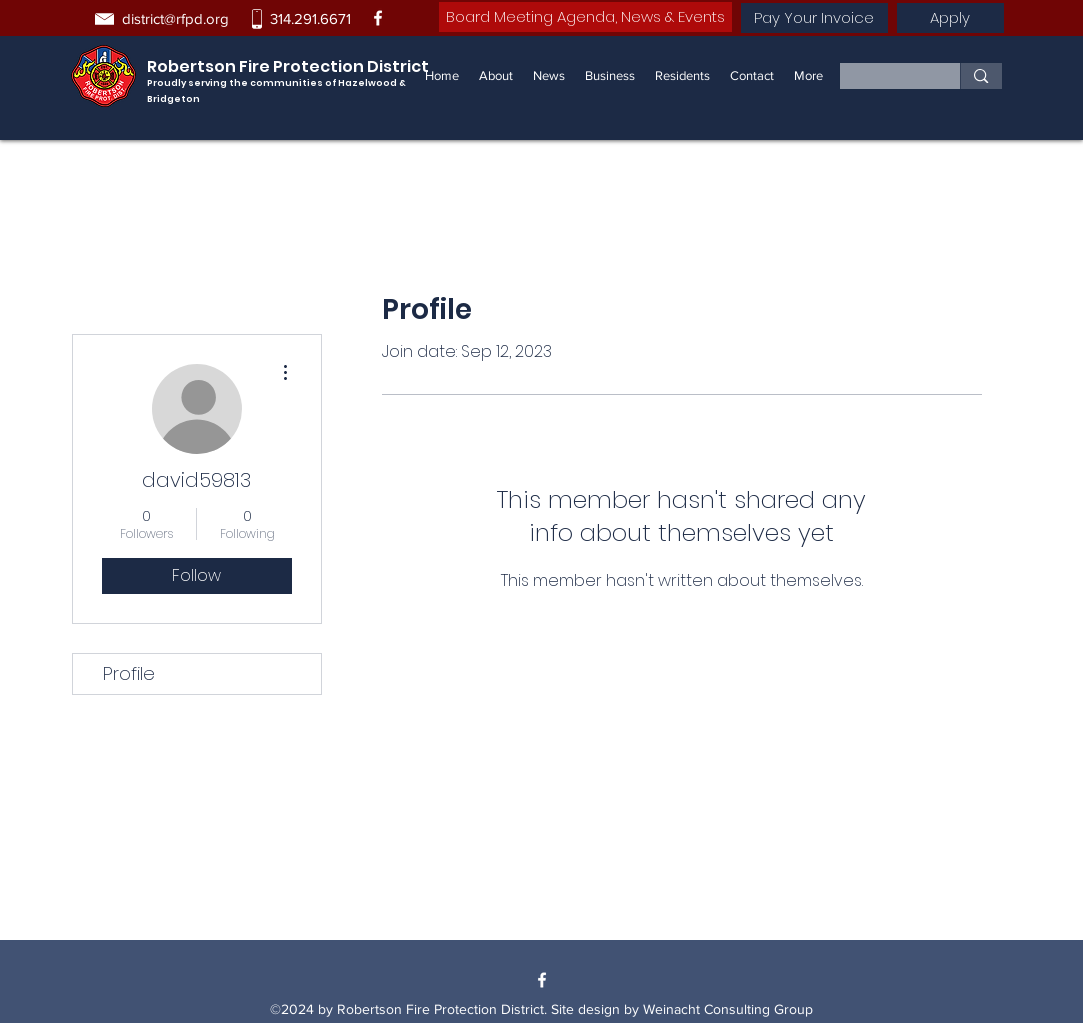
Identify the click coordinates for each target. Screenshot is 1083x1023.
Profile (129, 673)
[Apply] (950, 18)
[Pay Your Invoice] (814, 18)
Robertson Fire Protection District (288, 66)
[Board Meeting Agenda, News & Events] (585, 17)
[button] (610, 76)
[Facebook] (378, 18)
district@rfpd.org (175, 18)
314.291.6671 (310, 18)
